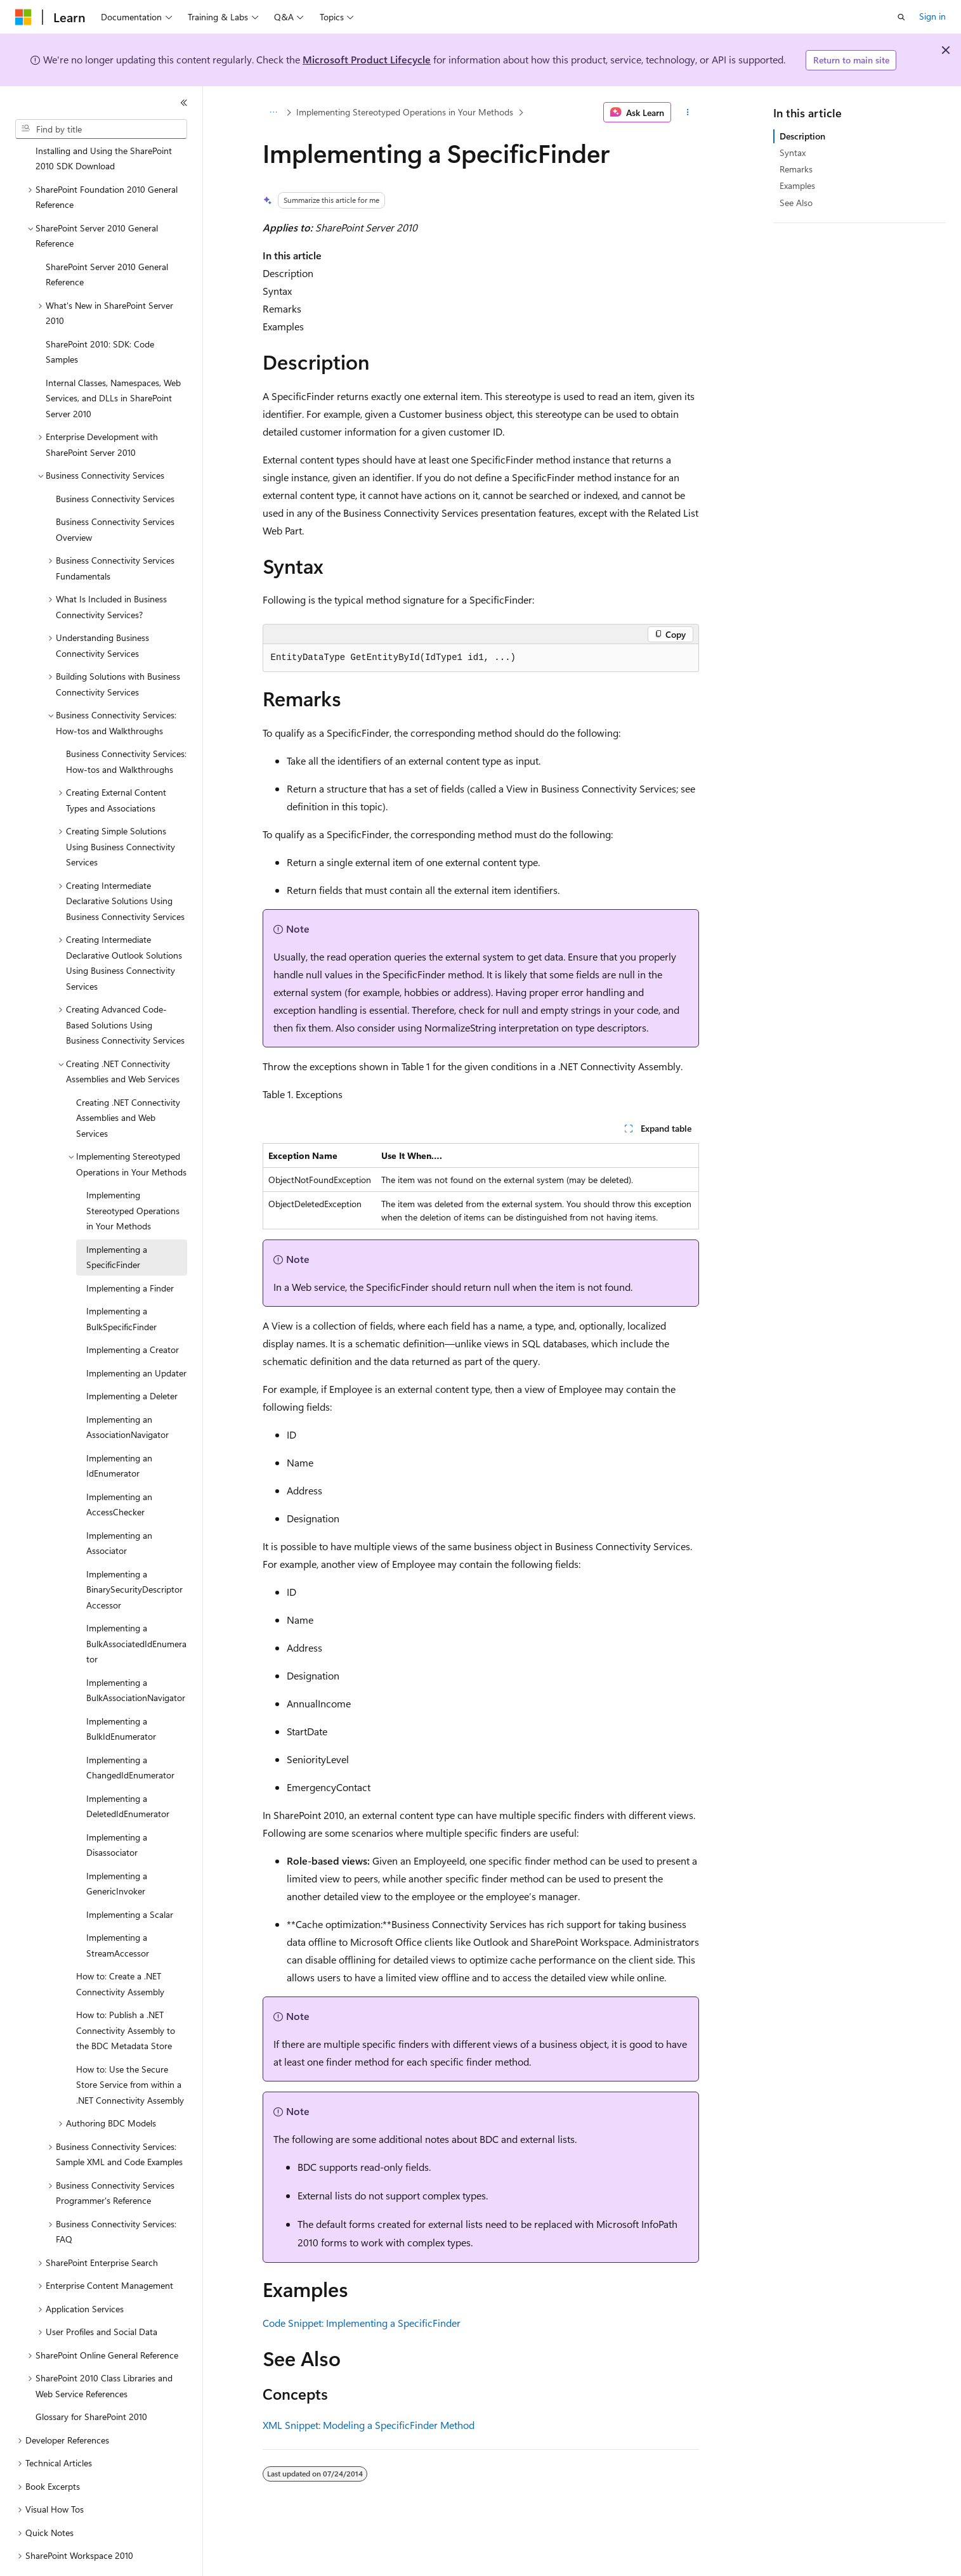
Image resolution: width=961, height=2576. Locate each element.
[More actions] (687, 112)
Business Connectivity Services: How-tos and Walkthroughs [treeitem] (126, 727)
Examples (797, 185)
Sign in (932, 16)
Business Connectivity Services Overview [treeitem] (115, 494)
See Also (796, 203)
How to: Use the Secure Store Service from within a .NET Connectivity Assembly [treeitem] (130, 2049)
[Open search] (901, 17)
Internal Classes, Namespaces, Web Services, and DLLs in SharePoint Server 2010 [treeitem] (113, 363)
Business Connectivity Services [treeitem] (115, 464)
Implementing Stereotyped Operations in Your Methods (404, 112)
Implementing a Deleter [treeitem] (132, 1361)
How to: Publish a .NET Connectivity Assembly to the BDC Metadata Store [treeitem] (125, 1995)
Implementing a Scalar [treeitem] (129, 1880)
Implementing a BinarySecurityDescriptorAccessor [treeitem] (134, 1554)
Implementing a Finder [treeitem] (130, 1253)
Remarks (796, 169)
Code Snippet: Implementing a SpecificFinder (362, 2322)
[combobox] (101, 129)
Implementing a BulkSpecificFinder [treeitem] (121, 1284)
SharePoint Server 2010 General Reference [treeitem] (107, 240)
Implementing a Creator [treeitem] (132, 1315)
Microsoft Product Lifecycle (367, 59)
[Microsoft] (23, 17)
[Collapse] (184, 102)
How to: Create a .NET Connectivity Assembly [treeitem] (120, 1949)
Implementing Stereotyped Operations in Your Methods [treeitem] (133, 1175)
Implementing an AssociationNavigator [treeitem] (127, 1392)
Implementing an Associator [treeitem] (119, 1508)
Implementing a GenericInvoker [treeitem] (116, 1849)
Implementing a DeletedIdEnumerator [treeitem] (127, 1771)
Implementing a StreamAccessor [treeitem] (117, 1910)
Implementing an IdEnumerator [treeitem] (119, 1431)
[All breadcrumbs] (274, 112)
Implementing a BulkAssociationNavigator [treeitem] (135, 1655)
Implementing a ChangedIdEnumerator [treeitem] (130, 1733)
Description (802, 136)
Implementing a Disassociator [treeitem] (116, 1810)
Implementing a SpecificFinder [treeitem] (116, 1222)
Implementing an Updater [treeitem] (136, 1338)
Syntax (793, 152)
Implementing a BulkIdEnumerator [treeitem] (121, 1694)
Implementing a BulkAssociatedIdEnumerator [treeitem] (136, 1608)
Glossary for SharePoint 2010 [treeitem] (91, 2382)
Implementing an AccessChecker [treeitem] (119, 1470)
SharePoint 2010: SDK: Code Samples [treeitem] (100, 317)
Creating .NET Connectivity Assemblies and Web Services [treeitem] (128, 1082)
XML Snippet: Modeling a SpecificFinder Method (368, 2424)
